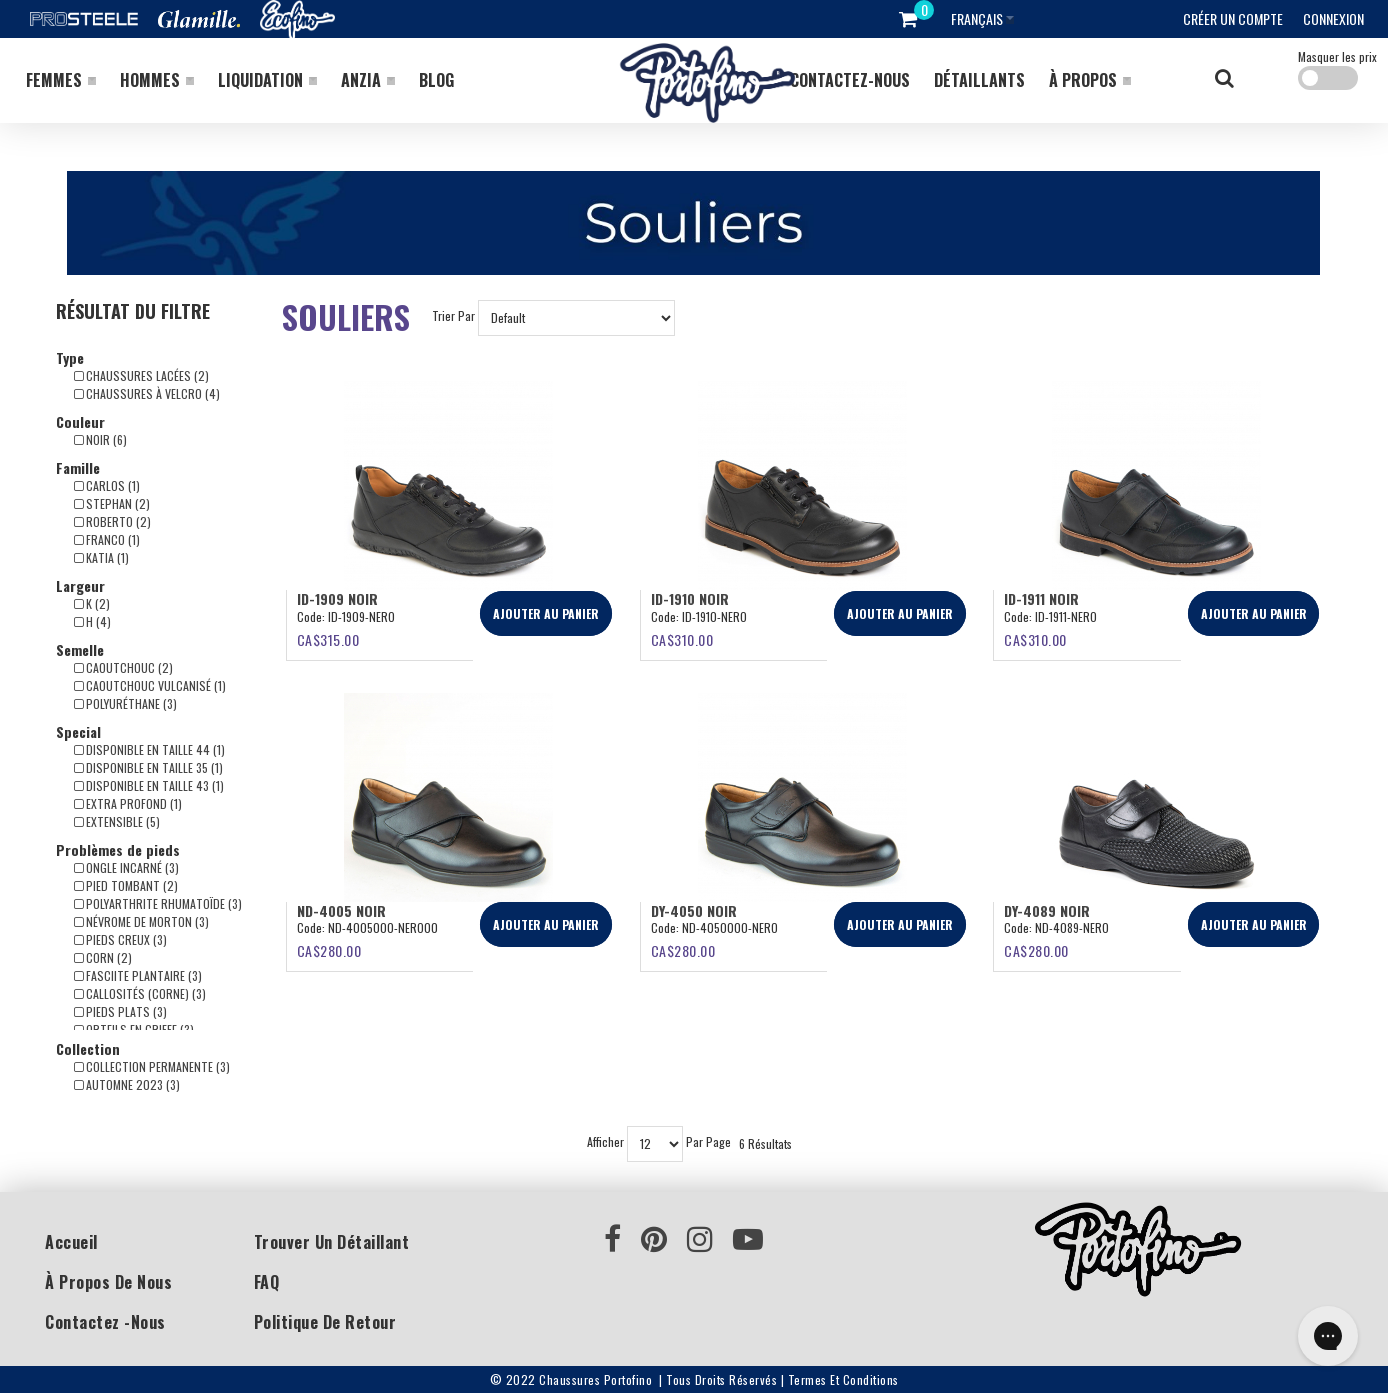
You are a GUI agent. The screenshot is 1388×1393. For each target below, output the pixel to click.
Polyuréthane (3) (125, 703)
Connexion (1333, 18)
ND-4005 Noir (341, 910)
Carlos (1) (107, 485)
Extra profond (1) (128, 803)
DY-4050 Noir (694, 910)
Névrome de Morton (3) (141, 921)
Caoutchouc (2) (123, 667)
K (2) (92, 603)
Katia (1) (101, 557)
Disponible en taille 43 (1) (149, 785)
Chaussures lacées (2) (141, 375)
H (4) (92, 621)
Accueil (71, 1242)
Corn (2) (103, 957)
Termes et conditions (843, 1379)
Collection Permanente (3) (152, 1066)
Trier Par (453, 316)
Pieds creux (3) (120, 939)
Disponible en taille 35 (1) (148, 767)
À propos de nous (108, 1282)
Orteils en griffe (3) (134, 1029)
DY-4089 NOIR (1047, 910)
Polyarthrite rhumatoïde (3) (158, 903)
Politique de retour (325, 1322)
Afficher (605, 1142)
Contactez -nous (105, 1322)
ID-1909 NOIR (337, 598)
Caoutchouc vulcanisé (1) (150, 685)
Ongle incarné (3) (126, 867)
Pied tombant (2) (126, 885)
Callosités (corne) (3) (140, 993)
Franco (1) (107, 539)
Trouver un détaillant (332, 1242)
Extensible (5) (117, 821)
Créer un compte (1233, 18)
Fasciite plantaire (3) (138, 975)
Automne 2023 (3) (127, 1084)
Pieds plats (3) (120, 1011)
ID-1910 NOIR (690, 598)
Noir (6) (100, 439)
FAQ (267, 1282)
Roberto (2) (112, 521)
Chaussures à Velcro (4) (147, 393)
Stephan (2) (112, 503)
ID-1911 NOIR (1041, 598)
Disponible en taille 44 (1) (149, 749)
